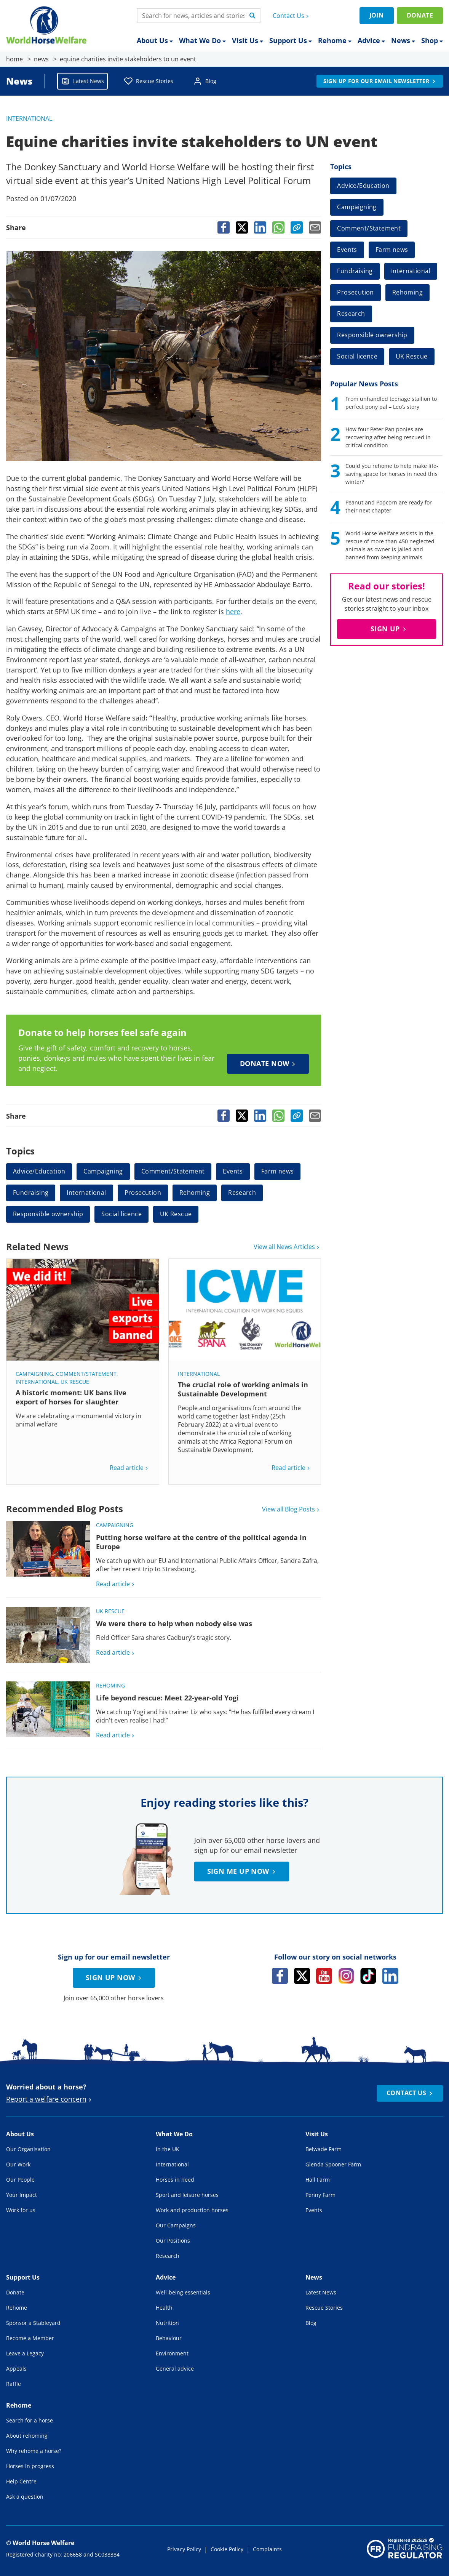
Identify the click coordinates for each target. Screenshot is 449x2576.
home (14, 59)
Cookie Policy (227, 2549)
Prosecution (143, 1192)
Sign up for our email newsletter (380, 81)
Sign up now (115, 1977)
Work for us (20, 2210)
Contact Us (291, 15)
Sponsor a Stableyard (33, 2322)
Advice (371, 40)
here (233, 611)
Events (233, 1171)
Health (164, 2307)
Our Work (18, 2164)
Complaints (267, 2549)
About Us (155, 40)
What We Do (202, 40)
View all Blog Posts (291, 1509)
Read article (130, 1467)
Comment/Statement (173, 1171)
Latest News (82, 81)
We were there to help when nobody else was (174, 1623)
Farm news (277, 1171)
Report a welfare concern (49, 2099)
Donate (420, 15)
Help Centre (21, 2481)
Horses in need (175, 2179)
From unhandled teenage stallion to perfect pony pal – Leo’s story (391, 402)
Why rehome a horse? (33, 2450)
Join (376, 15)
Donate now (269, 1063)
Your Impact (21, 2194)
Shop (432, 40)
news (41, 59)
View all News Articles (287, 1246)
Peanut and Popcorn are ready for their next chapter (388, 506)
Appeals (16, 2368)
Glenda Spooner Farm (333, 2164)
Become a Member (30, 2338)
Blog (204, 81)
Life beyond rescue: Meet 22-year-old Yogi (167, 1697)
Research (242, 1192)
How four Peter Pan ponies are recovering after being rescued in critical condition (388, 437)
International (29, 118)
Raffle (13, 2383)
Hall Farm (317, 2179)
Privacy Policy (184, 2549)
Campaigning (103, 1171)
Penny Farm (320, 2194)
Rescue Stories (148, 81)
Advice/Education (39, 1171)
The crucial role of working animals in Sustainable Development (243, 1389)
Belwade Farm (323, 2149)
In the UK (167, 2149)
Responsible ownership (48, 1214)
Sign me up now (242, 1871)
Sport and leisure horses (187, 2194)
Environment (172, 2353)
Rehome (335, 40)
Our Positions (173, 2240)
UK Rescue (176, 1214)
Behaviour (169, 2338)
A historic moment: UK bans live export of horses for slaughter (71, 1397)
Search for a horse (29, 2420)
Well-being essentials (183, 2292)
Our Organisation (28, 2149)
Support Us (290, 40)
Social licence (121, 1214)
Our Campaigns (176, 2225)
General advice (175, 2368)
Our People (20, 2179)
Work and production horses (192, 2210)
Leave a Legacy (25, 2353)
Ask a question (24, 2496)
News (403, 40)
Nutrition (167, 2322)
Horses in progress (30, 2466)
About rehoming (27, 2435)
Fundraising (30, 1192)
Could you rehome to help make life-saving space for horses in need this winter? (391, 473)
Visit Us (247, 40)
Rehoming (194, 1192)
